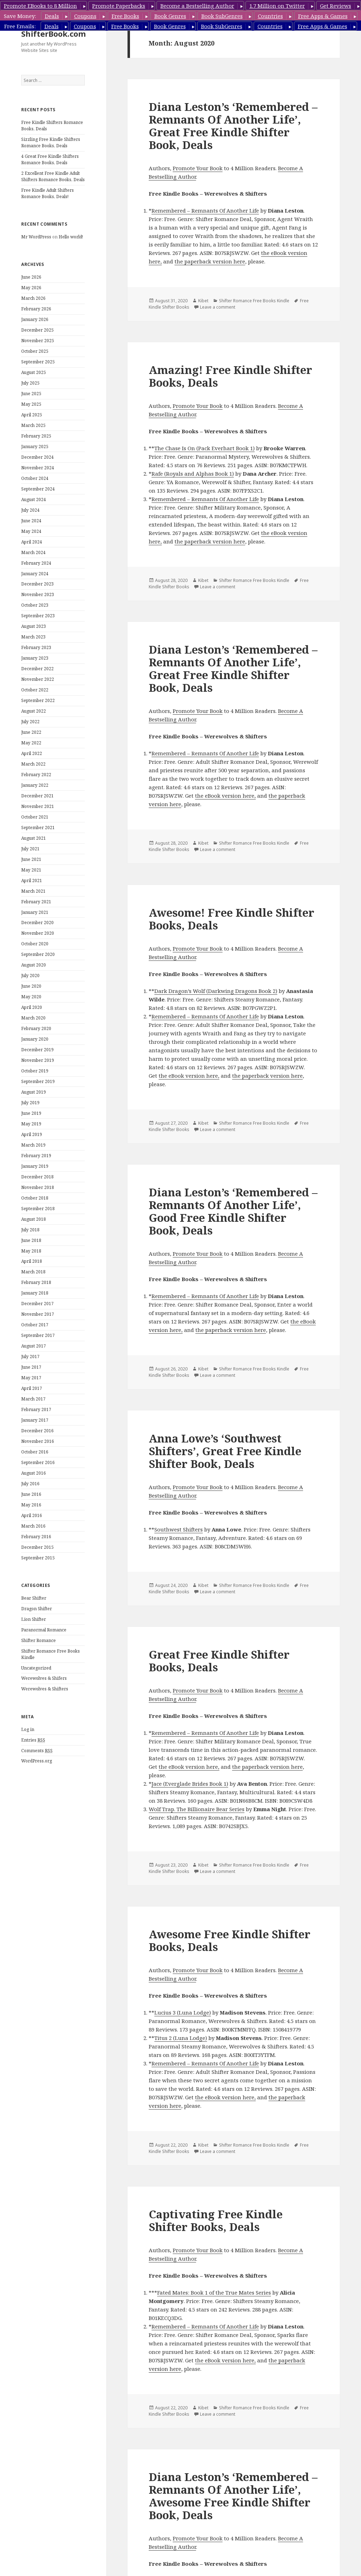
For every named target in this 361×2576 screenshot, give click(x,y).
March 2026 (33, 298)
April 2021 (31, 880)
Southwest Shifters (178, 1529)
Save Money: (20, 15)
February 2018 (36, 1282)
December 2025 (37, 330)
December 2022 (37, 669)
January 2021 (34, 912)
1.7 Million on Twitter (277, 5)
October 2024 (34, 478)
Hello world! (71, 237)
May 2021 (31, 870)
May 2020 (31, 997)
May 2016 (31, 1505)
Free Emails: (20, 26)
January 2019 (34, 1166)
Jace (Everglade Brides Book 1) (190, 1783)
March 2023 (33, 637)
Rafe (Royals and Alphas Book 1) (193, 473)
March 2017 (33, 1399)
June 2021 (31, 859)
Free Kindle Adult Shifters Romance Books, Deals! (47, 193)
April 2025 (31, 415)
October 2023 (34, 605)
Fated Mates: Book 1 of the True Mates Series (214, 2292)
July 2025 (30, 383)
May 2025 (31, 404)
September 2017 (38, 1335)
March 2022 (33, 764)
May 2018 (31, 1251)
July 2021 (30, 849)
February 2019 (36, 1156)
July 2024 (30, 510)
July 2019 (30, 1103)
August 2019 (33, 1092)
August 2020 (33, 965)
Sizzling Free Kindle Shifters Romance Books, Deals (50, 142)
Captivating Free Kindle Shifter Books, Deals (216, 2220)
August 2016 (33, 1473)
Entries (33, 1740)
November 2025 (37, 341)
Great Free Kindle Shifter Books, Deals (219, 1660)
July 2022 (30, 722)
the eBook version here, (225, 795)
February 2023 (36, 647)
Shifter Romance (38, 1640)
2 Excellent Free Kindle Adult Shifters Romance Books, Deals (53, 176)
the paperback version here (209, 261)
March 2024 (33, 552)
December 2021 (37, 796)
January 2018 (34, 1293)
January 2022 (34, 785)
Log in (27, 1729)
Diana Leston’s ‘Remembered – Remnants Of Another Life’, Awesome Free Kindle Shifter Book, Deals (233, 2495)
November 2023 (37, 594)
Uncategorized (36, 1668)
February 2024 (36, 563)
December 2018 (37, 1177)
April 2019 (31, 1134)
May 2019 (31, 1124)
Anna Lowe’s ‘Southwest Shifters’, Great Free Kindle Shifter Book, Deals (225, 1451)
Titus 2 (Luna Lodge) (180, 2037)
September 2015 (38, 1558)
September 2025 (38, 362)
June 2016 (31, 1494)
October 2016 (34, 1452)
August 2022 (33, 711)
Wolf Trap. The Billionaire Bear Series (196, 1809)
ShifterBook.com (53, 33)
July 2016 (30, 1484)
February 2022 (36, 775)
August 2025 (33, 372)
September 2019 (38, 1081)
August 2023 (33, 626)
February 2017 (36, 1409)
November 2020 (37, 933)
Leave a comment (217, 307)
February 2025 (36, 436)
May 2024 (31, 531)
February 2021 (36, 902)
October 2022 (34, 690)
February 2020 (36, 1028)
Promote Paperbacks (118, 5)
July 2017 (30, 1357)
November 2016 (37, 1441)
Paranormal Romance (43, 1630)
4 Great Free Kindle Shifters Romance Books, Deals (50, 159)
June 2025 (31, 394)
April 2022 (31, 753)
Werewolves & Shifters (44, 1689)
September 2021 (38, 828)
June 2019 (31, 1113)
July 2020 (30, 975)
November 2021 (37, 806)
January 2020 (34, 1039)
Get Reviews (335, 5)
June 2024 (31, 521)
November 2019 (37, 1060)
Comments (37, 1751)
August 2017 (33, 1346)
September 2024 (38, 489)
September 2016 (38, 1462)
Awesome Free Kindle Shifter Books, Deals (229, 1940)
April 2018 (31, 1261)
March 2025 (33, 425)
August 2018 (33, 1219)
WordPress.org (36, 1761)
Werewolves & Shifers (44, 1678)
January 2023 (34, 658)
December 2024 (37, 457)
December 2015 (37, 1547)
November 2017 (37, 1314)
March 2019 (33, 1145)
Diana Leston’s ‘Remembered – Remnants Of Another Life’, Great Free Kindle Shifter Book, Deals (233, 125)
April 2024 (31, 542)
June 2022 (31, 732)
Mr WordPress (36, 237)
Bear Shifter (33, 1598)
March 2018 (33, 1272)
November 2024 (37, 468)
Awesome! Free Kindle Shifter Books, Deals (231, 919)
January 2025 (34, 447)
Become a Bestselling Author (197, 5)
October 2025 (34, 351)
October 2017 (34, 1325)
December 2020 (37, 923)
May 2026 (31, 288)
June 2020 (31, 986)
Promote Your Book (198, 168)
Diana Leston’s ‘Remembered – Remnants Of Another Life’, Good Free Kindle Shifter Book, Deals (233, 1211)
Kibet (203, 301)
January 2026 (34, 319)
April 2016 (31, 1515)
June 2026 (31, 277)
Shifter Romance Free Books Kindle (254, 301)
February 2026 (36, 309)
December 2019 (37, 1050)
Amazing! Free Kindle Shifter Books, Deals (230, 376)
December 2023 (37, 584)
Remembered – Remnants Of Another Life (205, 210)
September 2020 (38, 954)
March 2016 (33, 1526)
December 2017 (37, 1304)
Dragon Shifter (36, 1609)
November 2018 (37, 1187)
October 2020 (34, 944)
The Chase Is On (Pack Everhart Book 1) (204, 448)
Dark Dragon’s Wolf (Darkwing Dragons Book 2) (215, 990)
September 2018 (38, 1209)
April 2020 (31, 1007)
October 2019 (34, 1071)
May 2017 (31, 1378)
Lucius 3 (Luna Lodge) (182, 2012)
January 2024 (34, 574)
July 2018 (30, 1230)
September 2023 (38, 616)
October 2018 (34, 1198)
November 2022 (37, 679)
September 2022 (38, 700)
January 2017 (34, 1420)
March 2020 (33, 1018)
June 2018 (31, 1240)
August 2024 (33, 499)
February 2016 (36, 1537)
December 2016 (37, 1431)
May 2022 (31, 743)
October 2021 (34, 817)
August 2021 (33, 838)
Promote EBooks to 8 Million (40, 5)
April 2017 (31, 1388)
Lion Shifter (33, 1619)
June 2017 (31, 1367)
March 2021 (33, 891)
